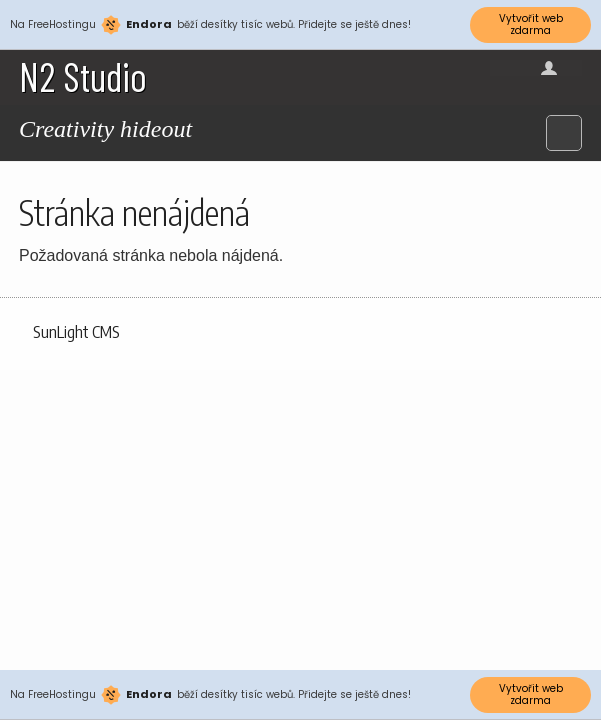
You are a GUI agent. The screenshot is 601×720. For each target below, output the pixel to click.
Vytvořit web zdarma (531, 24)
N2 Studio (83, 76)
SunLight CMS (76, 332)
